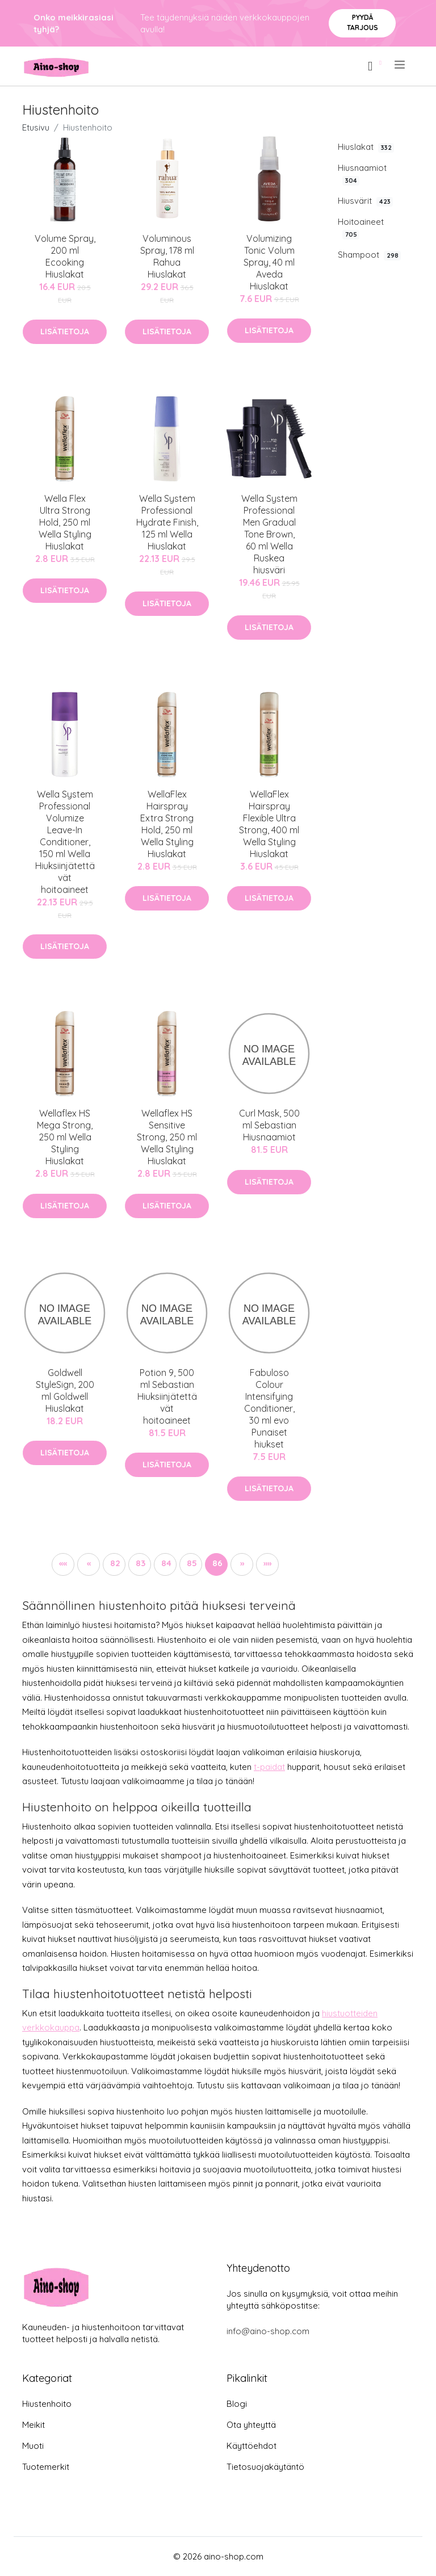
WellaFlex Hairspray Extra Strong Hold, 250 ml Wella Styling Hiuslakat (167, 823)
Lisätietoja (64, 331)
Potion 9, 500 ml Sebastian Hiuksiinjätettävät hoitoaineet (167, 1396)
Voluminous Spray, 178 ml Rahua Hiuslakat (167, 256)
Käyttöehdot (251, 2445)
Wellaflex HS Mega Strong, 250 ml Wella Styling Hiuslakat (65, 1137)
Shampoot (369, 255)
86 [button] (217, 1563)
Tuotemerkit (45, 2466)
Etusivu (35, 127)
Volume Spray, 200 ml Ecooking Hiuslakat (65, 256)
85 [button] (192, 1563)
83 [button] (140, 1563)
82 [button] (115, 1563)
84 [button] (166, 1563)
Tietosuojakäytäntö (265, 2466)
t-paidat (269, 1766)
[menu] (400, 64)
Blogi (237, 2403)
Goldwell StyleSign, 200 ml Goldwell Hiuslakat (65, 1390)
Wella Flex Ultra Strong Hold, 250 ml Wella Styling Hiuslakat (65, 522)
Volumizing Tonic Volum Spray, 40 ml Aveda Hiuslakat (269, 262)
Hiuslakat (366, 147)
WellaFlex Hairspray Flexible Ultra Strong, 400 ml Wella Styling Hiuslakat (269, 823)
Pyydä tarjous (362, 22)
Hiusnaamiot (362, 174)
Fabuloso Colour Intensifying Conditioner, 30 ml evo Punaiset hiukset (269, 1408)
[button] (63, 1564)
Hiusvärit (365, 201)
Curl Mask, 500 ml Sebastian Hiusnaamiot (269, 1125)
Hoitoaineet (361, 228)
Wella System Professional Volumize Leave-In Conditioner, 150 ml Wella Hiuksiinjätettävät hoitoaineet (65, 841)
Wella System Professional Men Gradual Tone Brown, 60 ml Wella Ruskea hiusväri (269, 534)
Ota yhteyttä (251, 2424)
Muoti (33, 2445)
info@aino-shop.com (268, 2331)
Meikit (33, 2424)
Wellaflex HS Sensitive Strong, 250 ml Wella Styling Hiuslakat (167, 1137)
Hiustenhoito (47, 2403)
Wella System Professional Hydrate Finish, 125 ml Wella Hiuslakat (167, 522)
